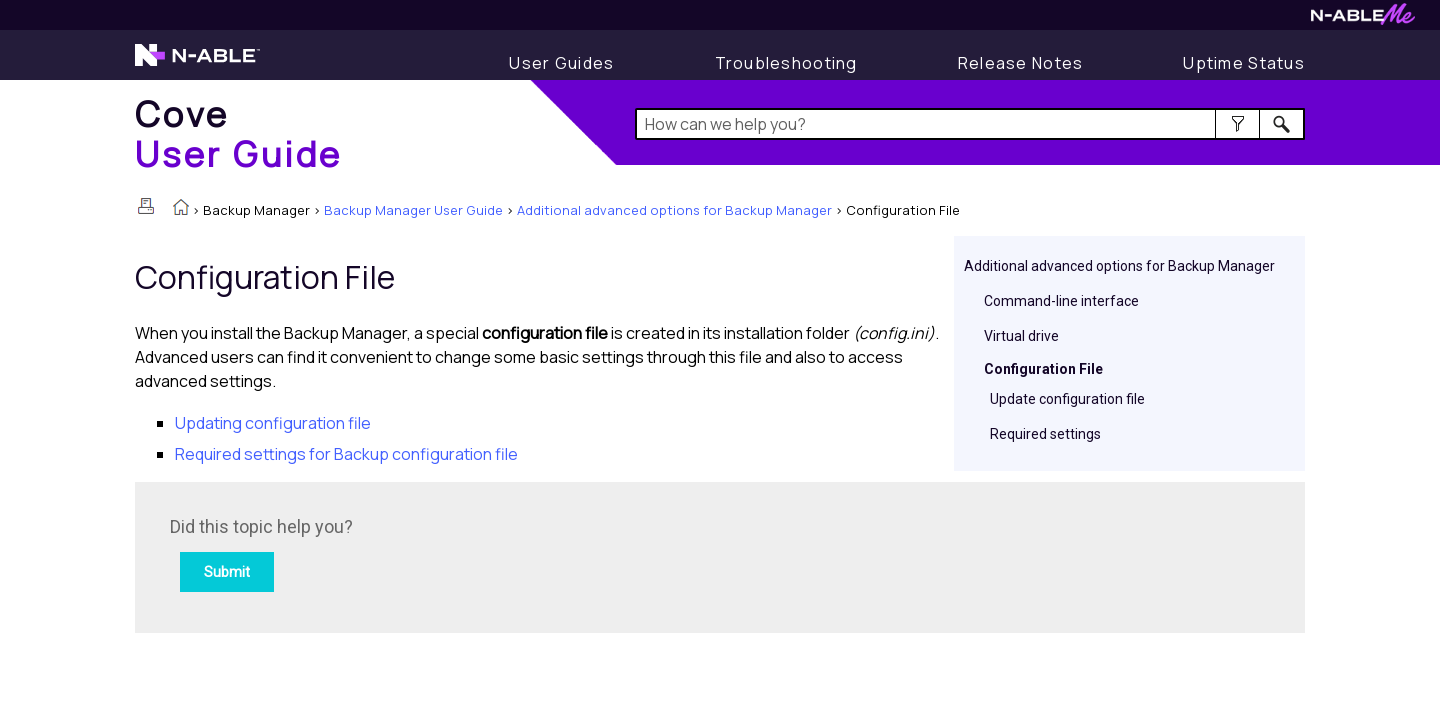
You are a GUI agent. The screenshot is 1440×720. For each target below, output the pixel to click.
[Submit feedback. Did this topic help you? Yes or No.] (440, 554)
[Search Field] (970, 124)
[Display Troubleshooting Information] (786, 63)
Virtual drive (1021, 336)
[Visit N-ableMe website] (1363, 19)
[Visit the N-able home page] (197, 64)
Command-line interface (1061, 301)
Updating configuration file (273, 423)
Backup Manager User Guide (413, 210)
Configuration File (1043, 369)
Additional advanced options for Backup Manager (674, 210)
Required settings (1045, 434)
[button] (1237, 124)
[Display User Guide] (561, 63)
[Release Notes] (1021, 63)
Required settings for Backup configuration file (346, 454)
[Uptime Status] (1244, 63)
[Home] (239, 133)
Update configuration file (1067, 399)
